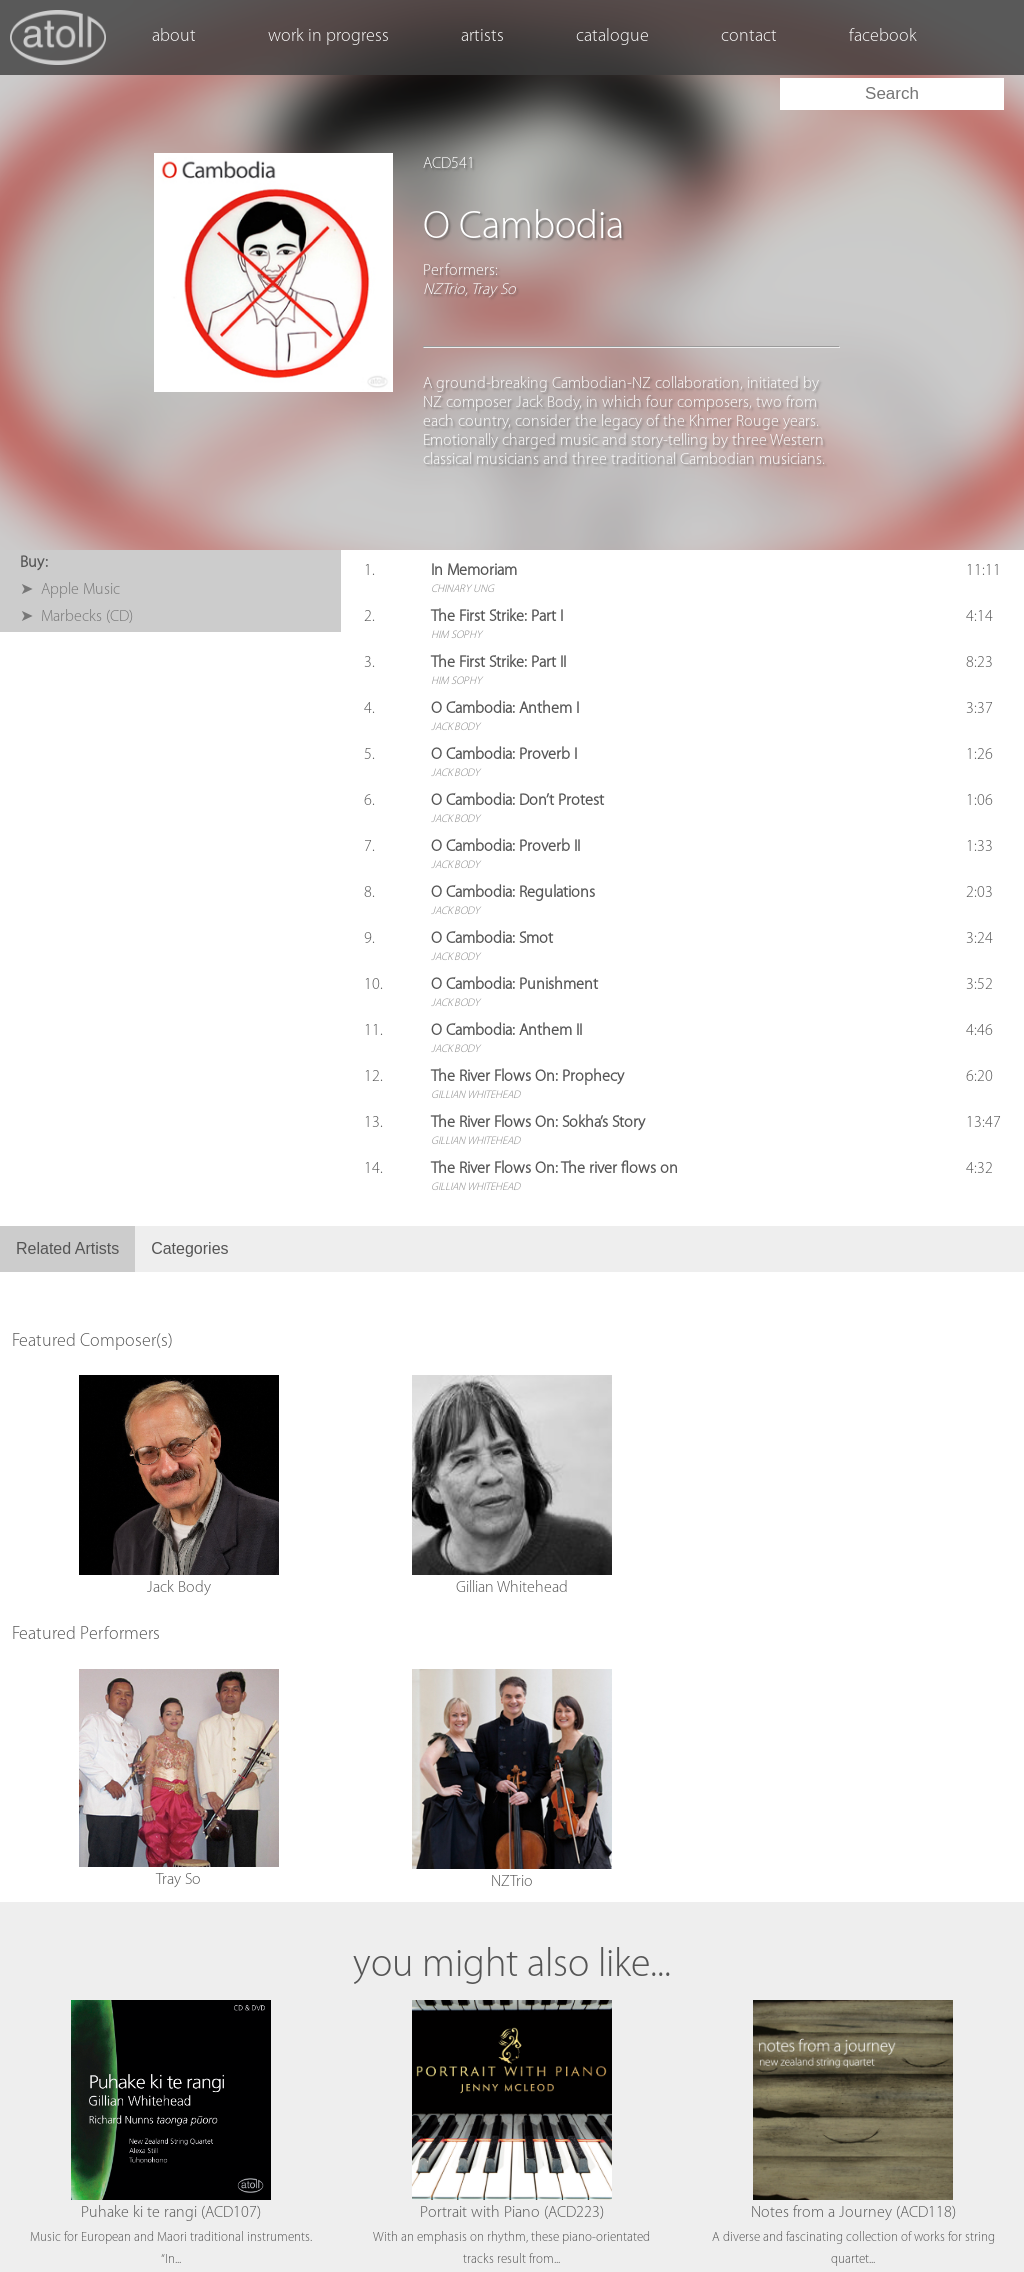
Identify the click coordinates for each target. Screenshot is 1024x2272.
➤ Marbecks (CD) (76, 617)
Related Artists (67, 1248)
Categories (189, 1248)
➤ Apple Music (70, 590)
